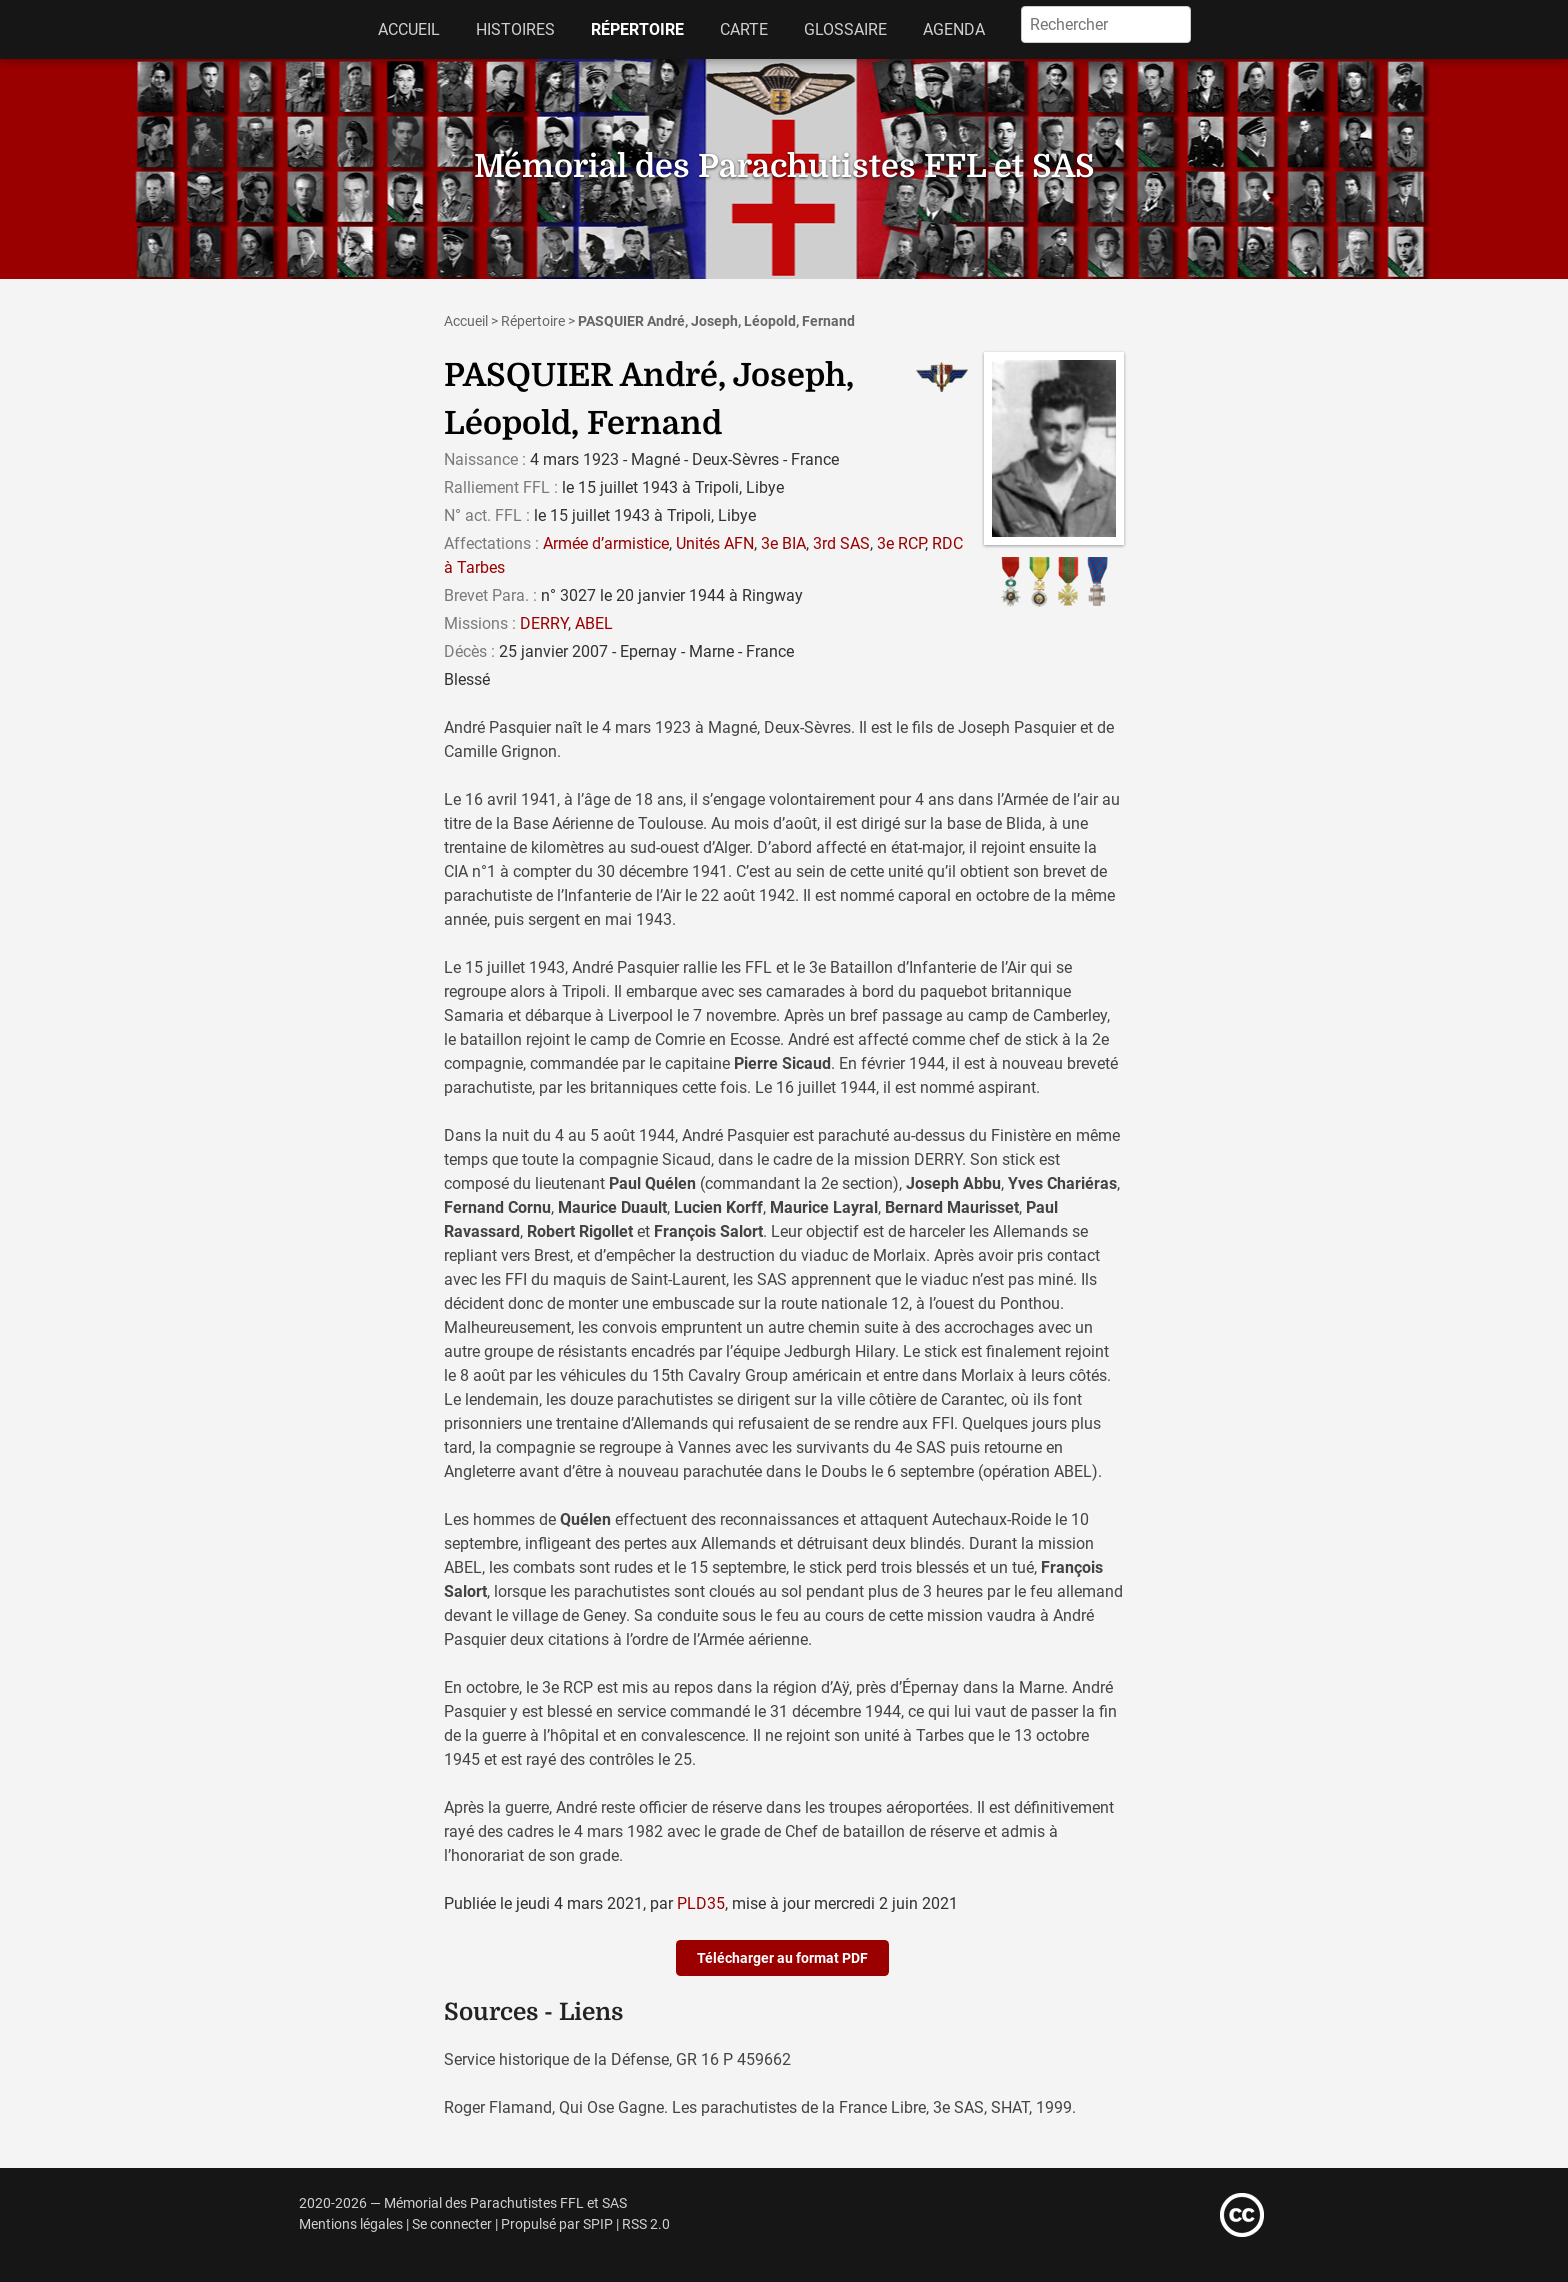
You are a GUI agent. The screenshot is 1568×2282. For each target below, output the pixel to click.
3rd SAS (841, 543)
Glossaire (845, 29)
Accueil (409, 29)
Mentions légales (351, 2224)
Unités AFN (715, 543)
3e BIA (783, 543)
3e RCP (901, 543)
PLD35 (701, 1903)
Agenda (954, 29)
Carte (744, 29)
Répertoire (637, 29)
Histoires (515, 29)
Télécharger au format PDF (782, 1958)
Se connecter (452, 2224)
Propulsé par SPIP (557, 2224)
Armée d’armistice (606, 543)
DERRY (544, 623)
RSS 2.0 (646, 2224)
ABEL (594, 623)
